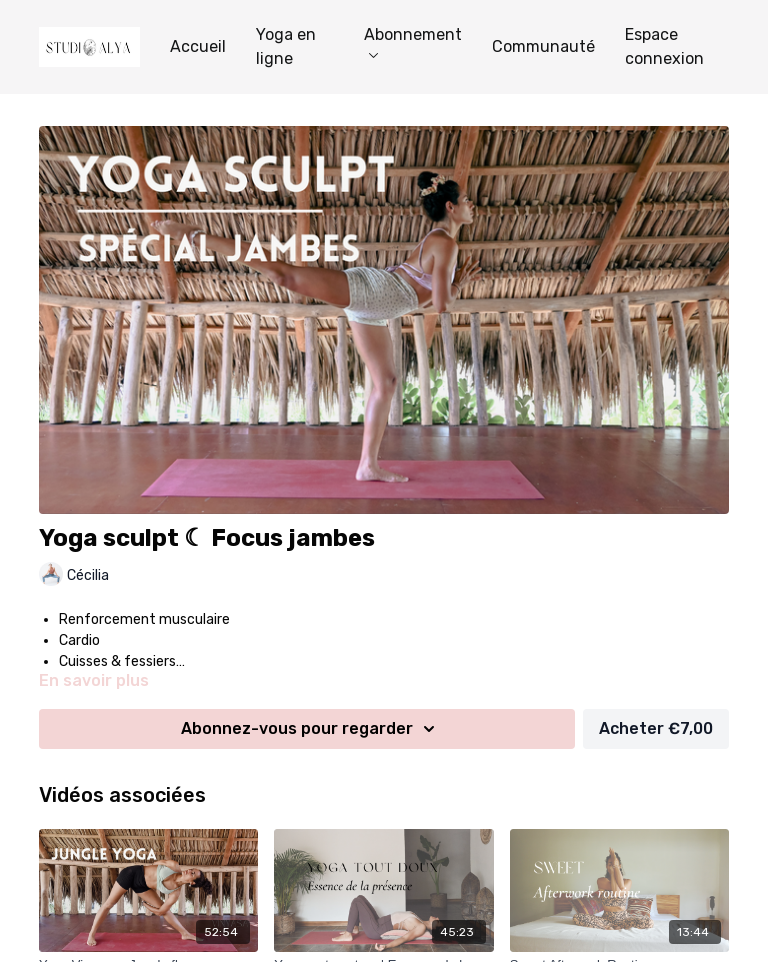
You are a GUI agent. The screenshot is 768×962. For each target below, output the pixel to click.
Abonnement (413, 41)
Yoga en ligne (286, 46)
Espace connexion (664, 46)
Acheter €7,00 (656, 728)
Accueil (198, 46)
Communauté (543, 46)
